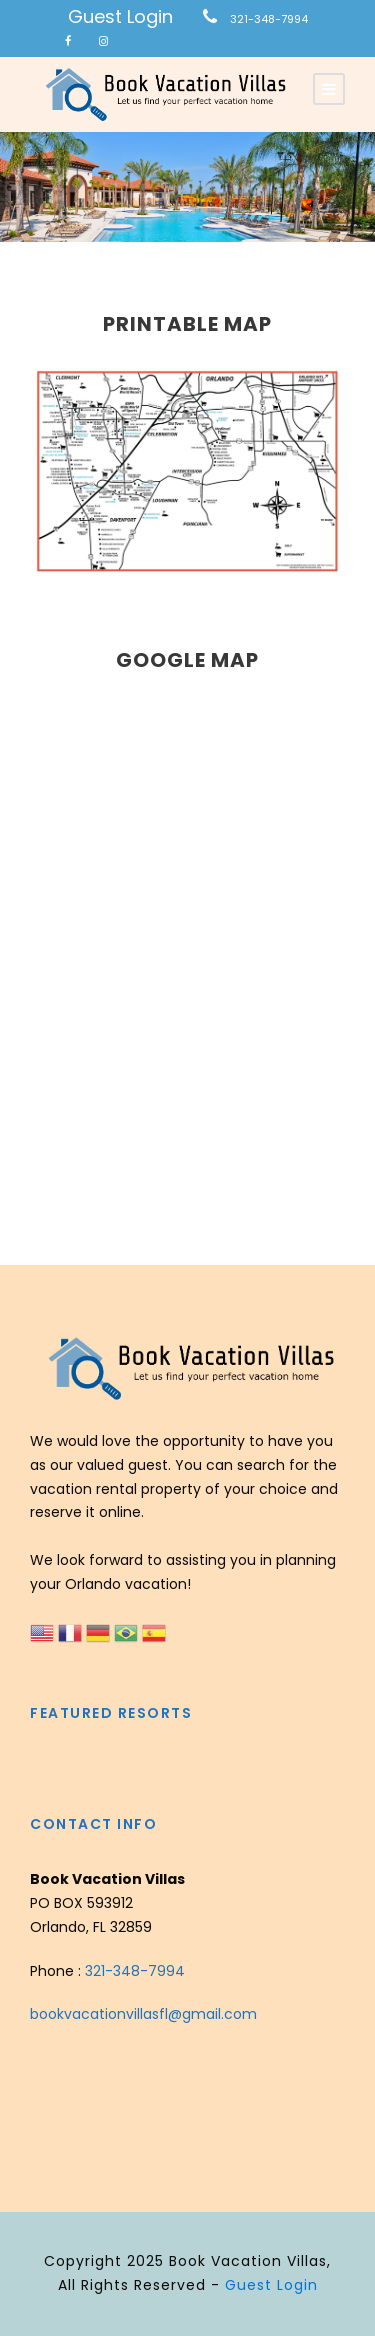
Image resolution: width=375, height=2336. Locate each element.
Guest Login (120, 16)
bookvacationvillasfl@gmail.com (143, 2014)
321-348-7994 (269, 19)
